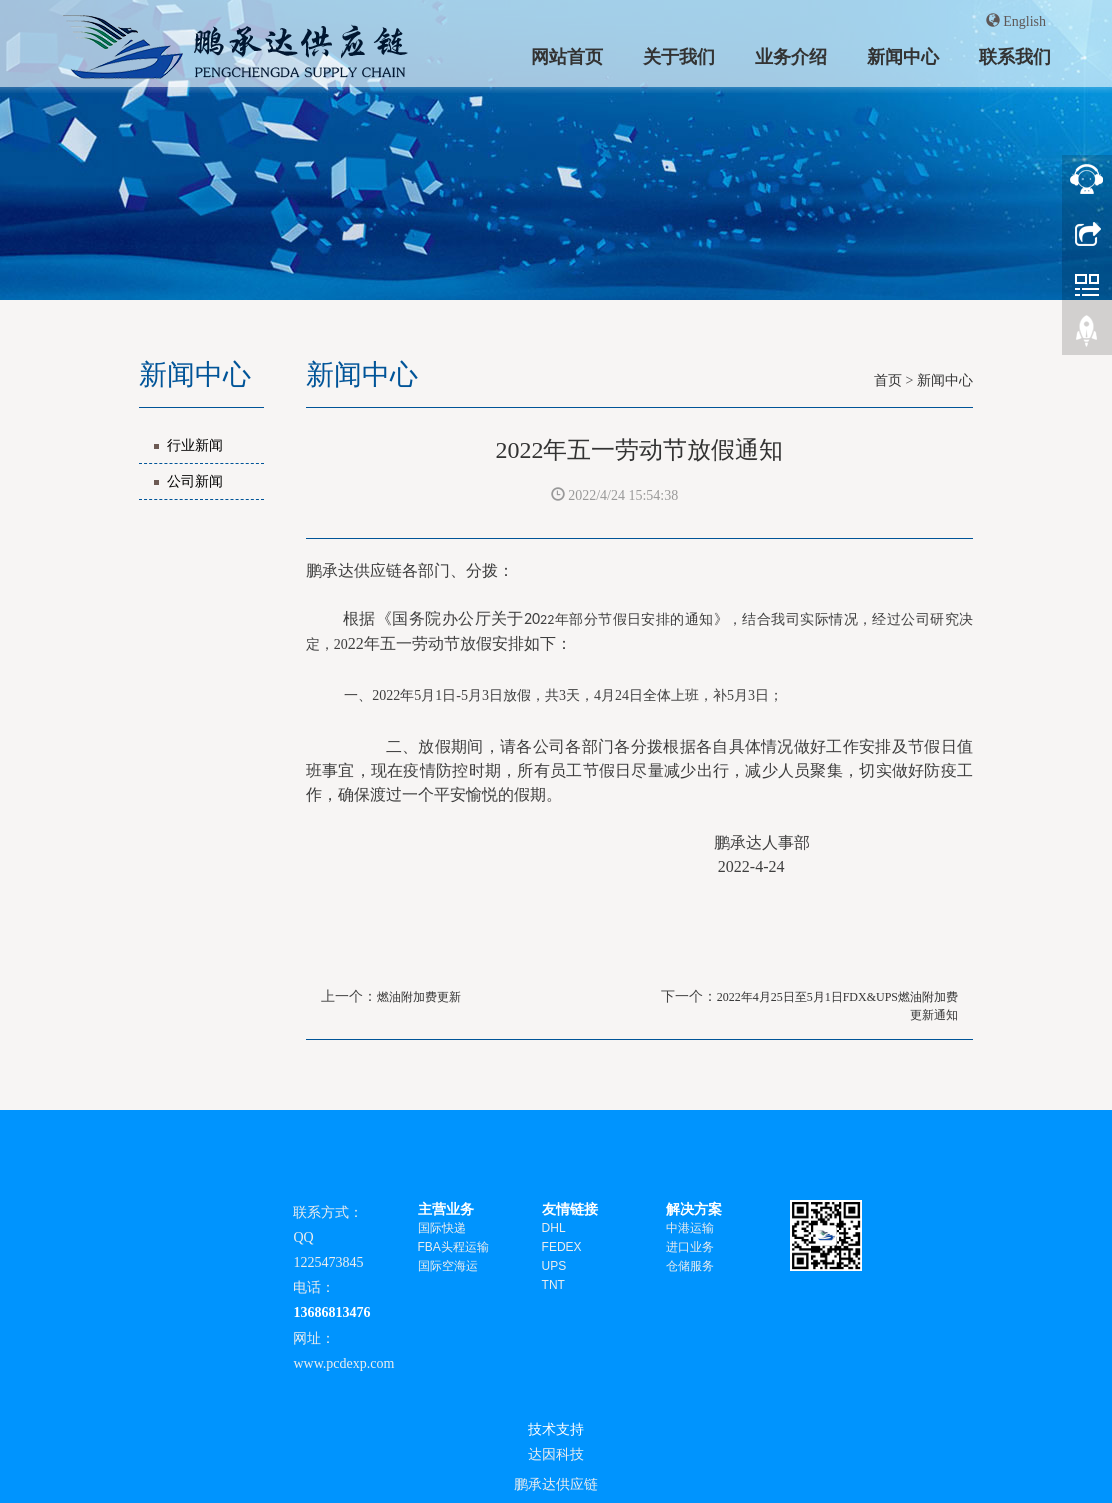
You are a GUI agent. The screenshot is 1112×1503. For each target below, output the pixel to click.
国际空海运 (448, 1266)
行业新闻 (195, 445)
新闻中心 (903, 56)
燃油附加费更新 (419, 997)
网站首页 (567, 56)
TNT (553, 1285)
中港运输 (690, 1228)
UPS (554, 1266)
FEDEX (562, 1247)
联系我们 (1015, 56)
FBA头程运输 (453, 1247)
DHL (554, 1228)
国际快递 (442, 1228)
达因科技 (556, 1454)
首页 (888, 380)
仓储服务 (690, 1266)
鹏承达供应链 (556, 1484)
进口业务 (690, 1247)
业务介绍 (791, 56)
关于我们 (679, 56)
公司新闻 (195, 481)
